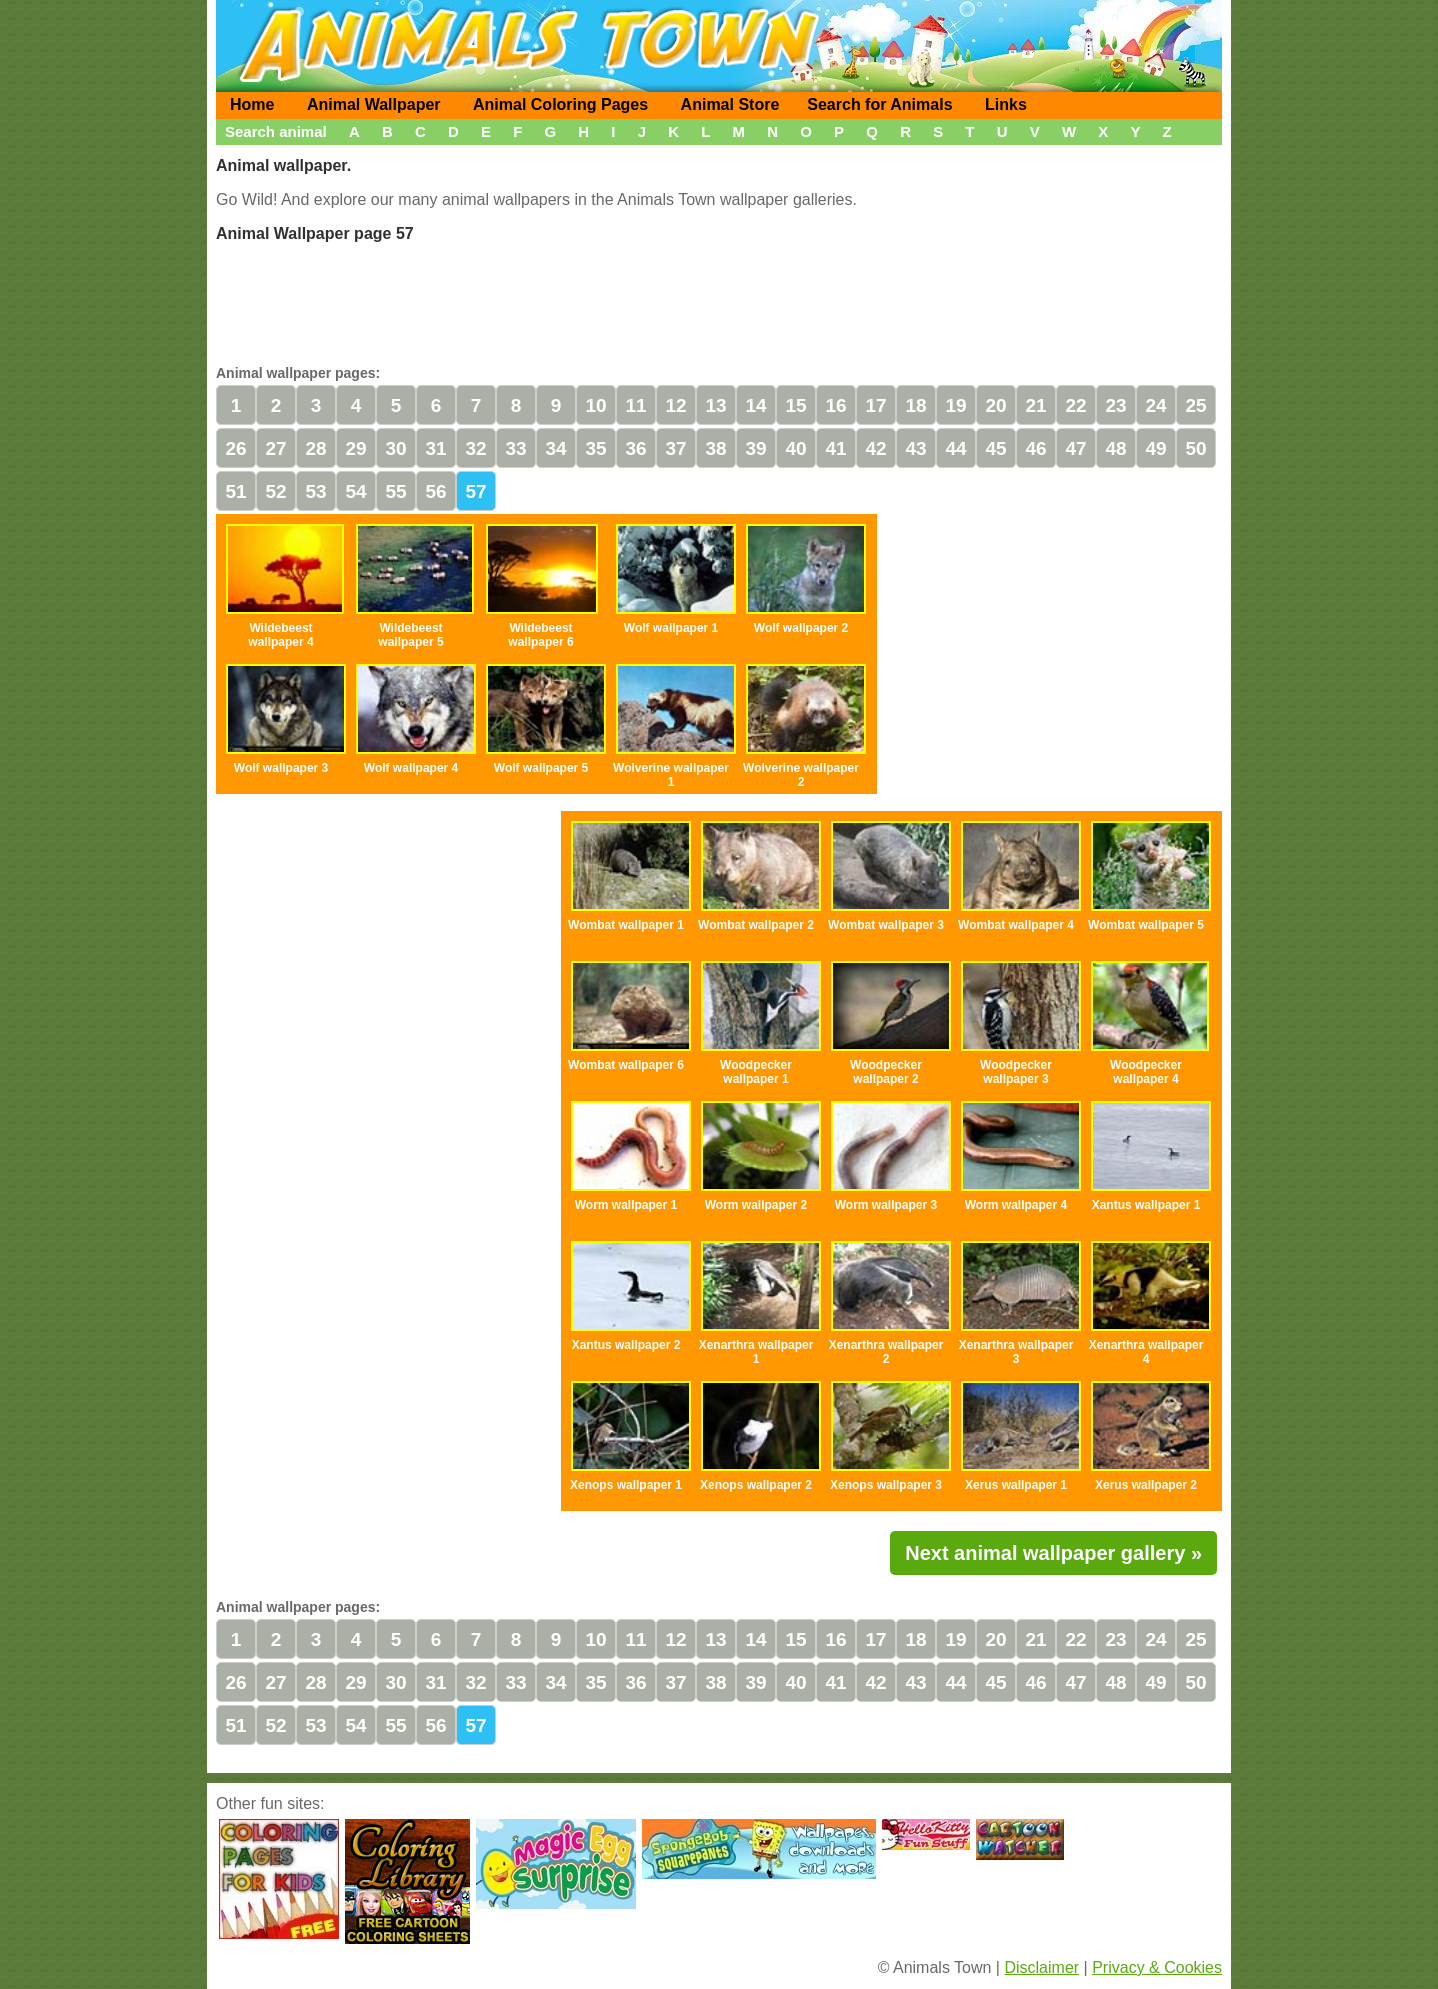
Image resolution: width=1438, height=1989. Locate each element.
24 (1155, 405)
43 (915, 448)
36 (635, 448)
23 (1115, 405)
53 (315, 491)
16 (835, 405)
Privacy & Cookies (1157, 1967)
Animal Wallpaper (374, 104)
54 (355, 491)
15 (795, 405)
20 (995, 405)
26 (235, 448)
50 (1195, 448)
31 (435, 448)
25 (1195, 405)
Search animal (276, 131)
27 (275, 448)
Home (252, 104)
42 (875, 448)
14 (755, 405)
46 (1035, 448)
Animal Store (730, 104)
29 (355, 448)
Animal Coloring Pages (560, 104)
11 (635, 405)
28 (315, 448)
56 (435, 491)
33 (515, 448)
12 (675, 405)
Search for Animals (879, 104)
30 (395, 448)
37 (675, 448)
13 (715, 405)
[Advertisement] (719, 301)
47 (1075, 448)
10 (595, 405)
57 (475, 491)
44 (955, 448)
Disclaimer (1041, 1967)
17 (875, 405)
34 (555, 448)
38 (715, 448)
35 (595, 448)
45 (995, 448)
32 (475, 448)
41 (835, 448)
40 (795, 448)
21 (1035, 405)
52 (275, 491)
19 (955, 405)
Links (1006, 104)
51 (235, 491)
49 (1155, 448)
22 (1075, 405)
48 (1115, 448)
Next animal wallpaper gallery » (1053, 1553)
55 (395, 491)
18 (915, 405)
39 (755, 448)
